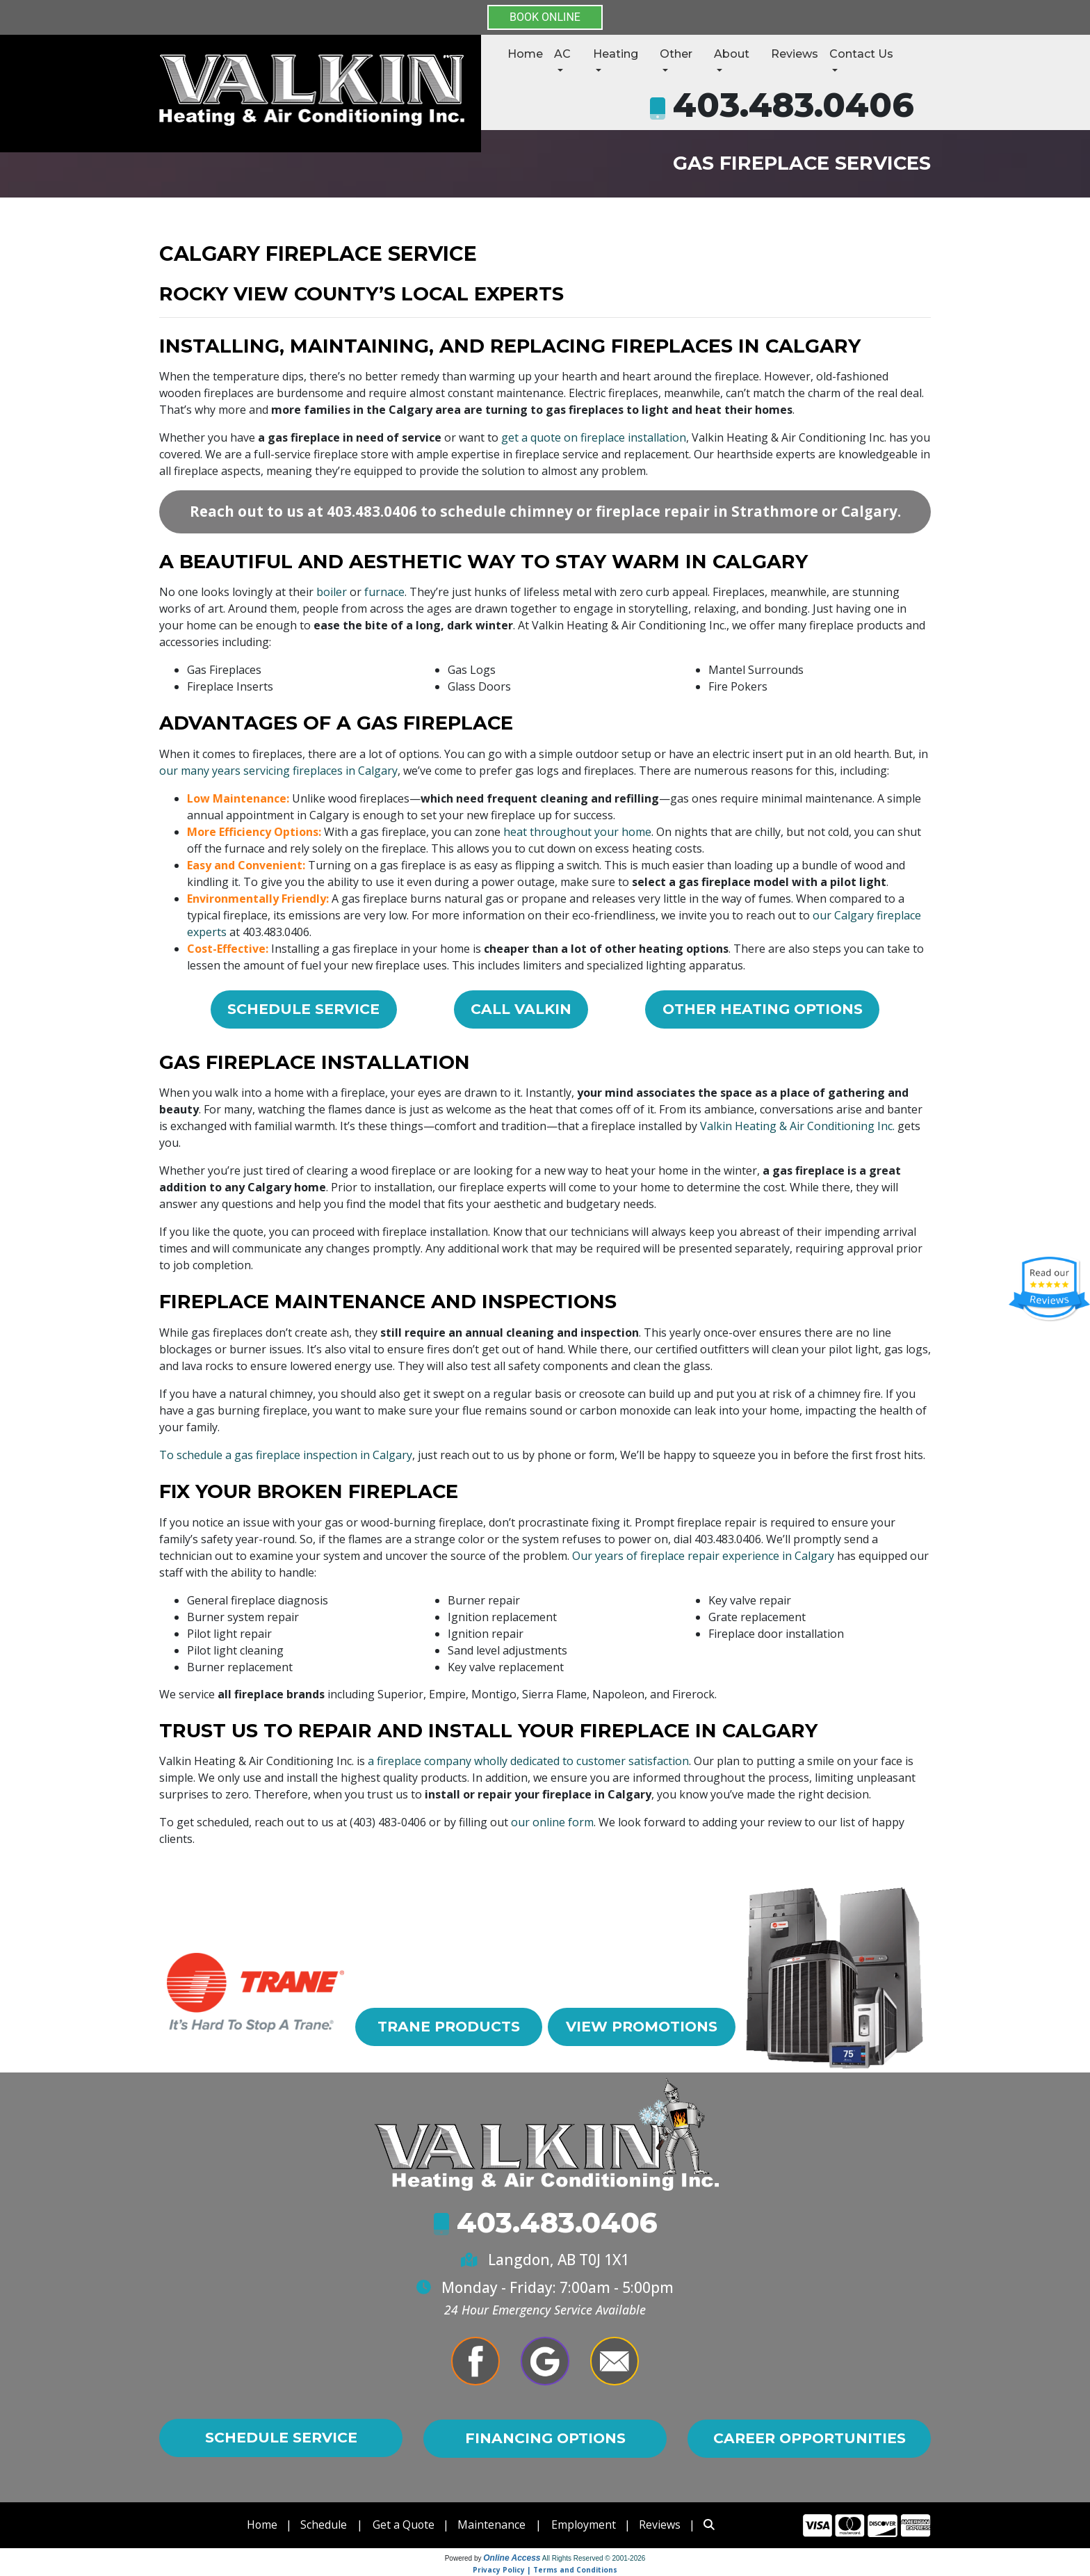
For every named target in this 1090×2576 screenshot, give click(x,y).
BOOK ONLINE (545, 17)
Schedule (323, 2524)
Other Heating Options (762, 1009)
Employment (584, 2524)
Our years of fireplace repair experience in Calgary (703, 1555)
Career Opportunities (809, 2438)
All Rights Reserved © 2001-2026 (594, 2558)
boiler (331, 591)
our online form (552, 1822)
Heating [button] (615, 54)
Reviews (794, 54)
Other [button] (676, 54)
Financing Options (545, 2438)
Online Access (511, 2558)
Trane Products (448, 2027)
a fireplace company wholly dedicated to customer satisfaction (528, 1761)
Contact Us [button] (861, 54)
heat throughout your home (577, 831)
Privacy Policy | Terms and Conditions (545, 2570)
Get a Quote (404, 2524)
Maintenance (492, 2524)
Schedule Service (302, 1009)
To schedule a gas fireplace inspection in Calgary (285, 1455)
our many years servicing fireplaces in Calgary (278, 770)
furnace (384, 591)
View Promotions (641, 2038)
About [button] (731, 54)
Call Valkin (520, 1009)
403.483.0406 (793, 105)
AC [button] (562, 54)
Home (525, 54)
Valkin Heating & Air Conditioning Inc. (797, 1126)
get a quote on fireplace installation (593, 437)
